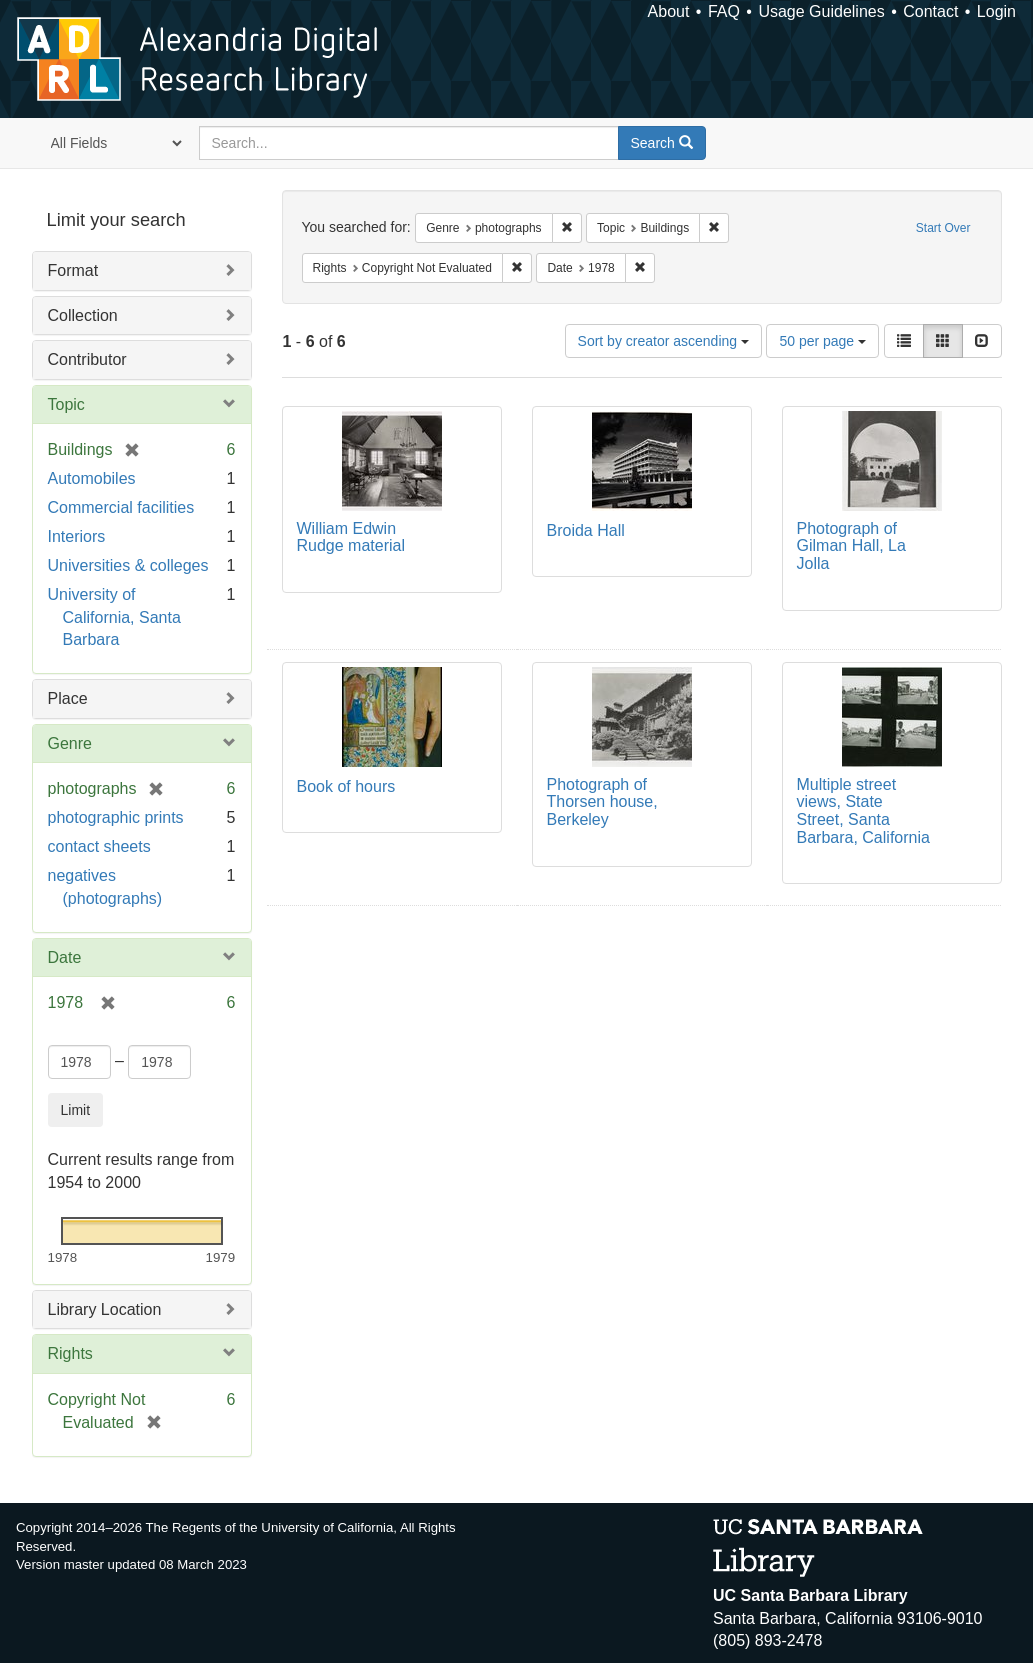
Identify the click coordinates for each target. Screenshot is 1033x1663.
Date (65, 957)
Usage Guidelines (821, 11)
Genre (70, 743)
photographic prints (116, 817)
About (669, 11)
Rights (70, 1353)
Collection (83, 315)
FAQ (724, 11)
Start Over (943, 228)
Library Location (105, 1309)
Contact (930, 11)
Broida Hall (586, 530)
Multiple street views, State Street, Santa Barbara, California (863, 811)
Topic (66, 404)
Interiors (77, 536)
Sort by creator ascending (663, 341)
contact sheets (99, 846)
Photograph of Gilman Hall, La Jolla (851, 546)
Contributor (87, 359)
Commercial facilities (121, 507)
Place (68, 698)
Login (996, 11)
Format (73, 270)
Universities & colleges (128, 565)
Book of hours (346, 786)
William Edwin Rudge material (351, 537)
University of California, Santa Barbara (114, 617)
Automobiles (92, 478)
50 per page (822, 341)
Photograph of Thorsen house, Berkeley (602, 802)
